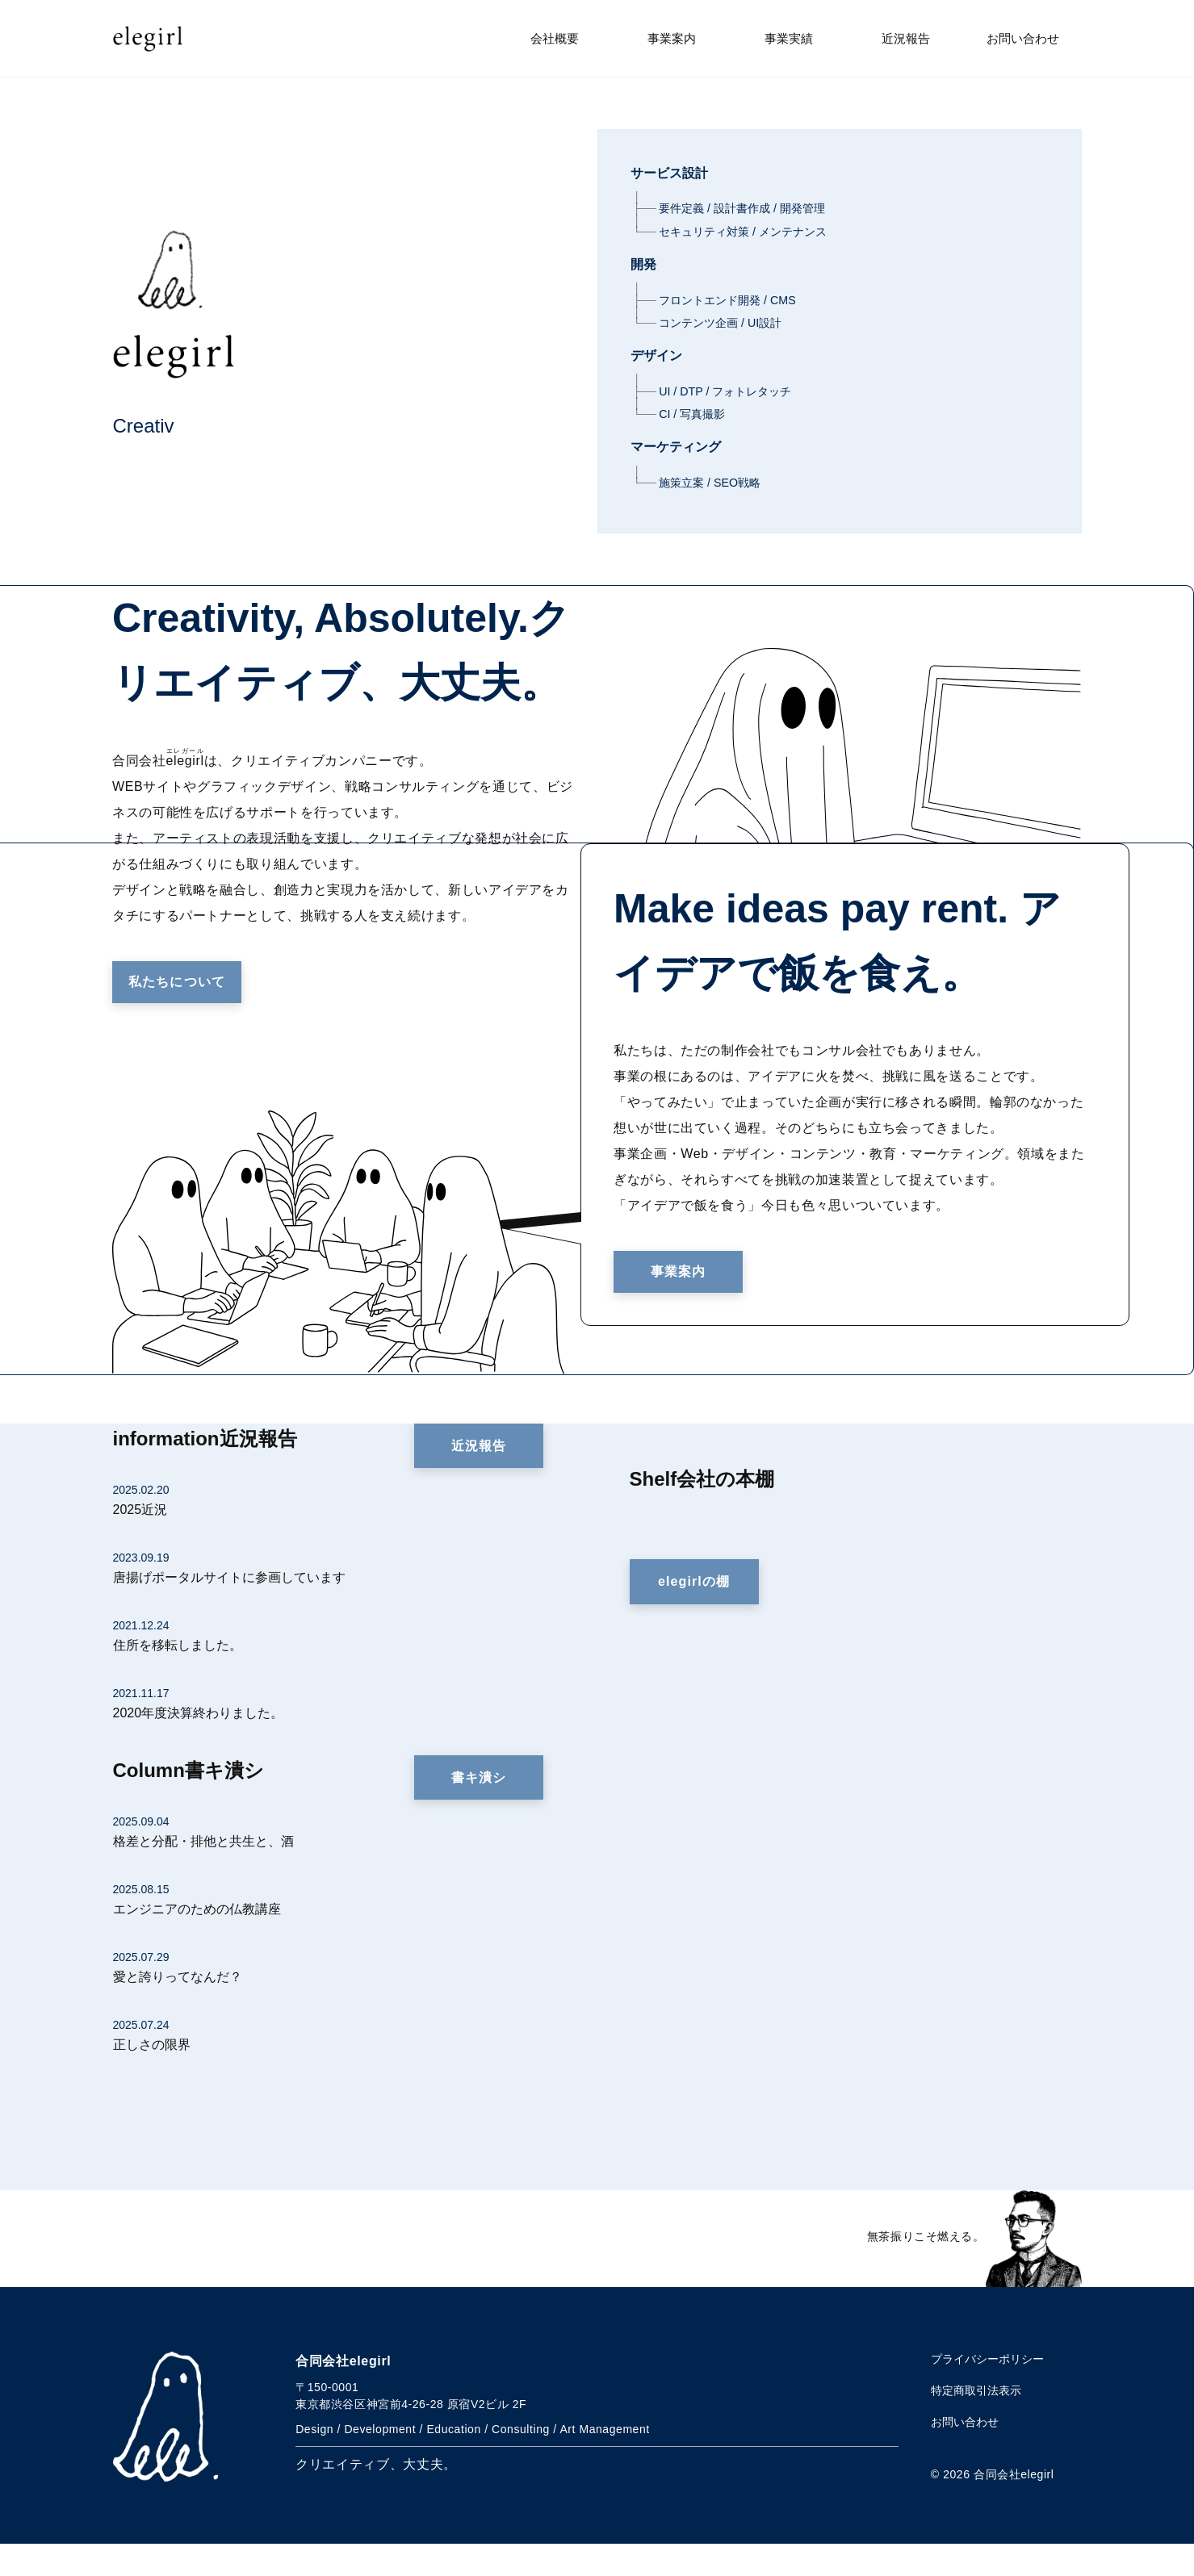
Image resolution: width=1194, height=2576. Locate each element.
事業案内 (671, 38)
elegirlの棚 (694, 1613)
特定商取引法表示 (976, 2422)
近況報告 (906, 38)
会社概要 (554, 38)
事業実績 (789, 38)
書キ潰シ (478, 1810)
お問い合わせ (1023, 38)
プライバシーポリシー (987, 2391)
